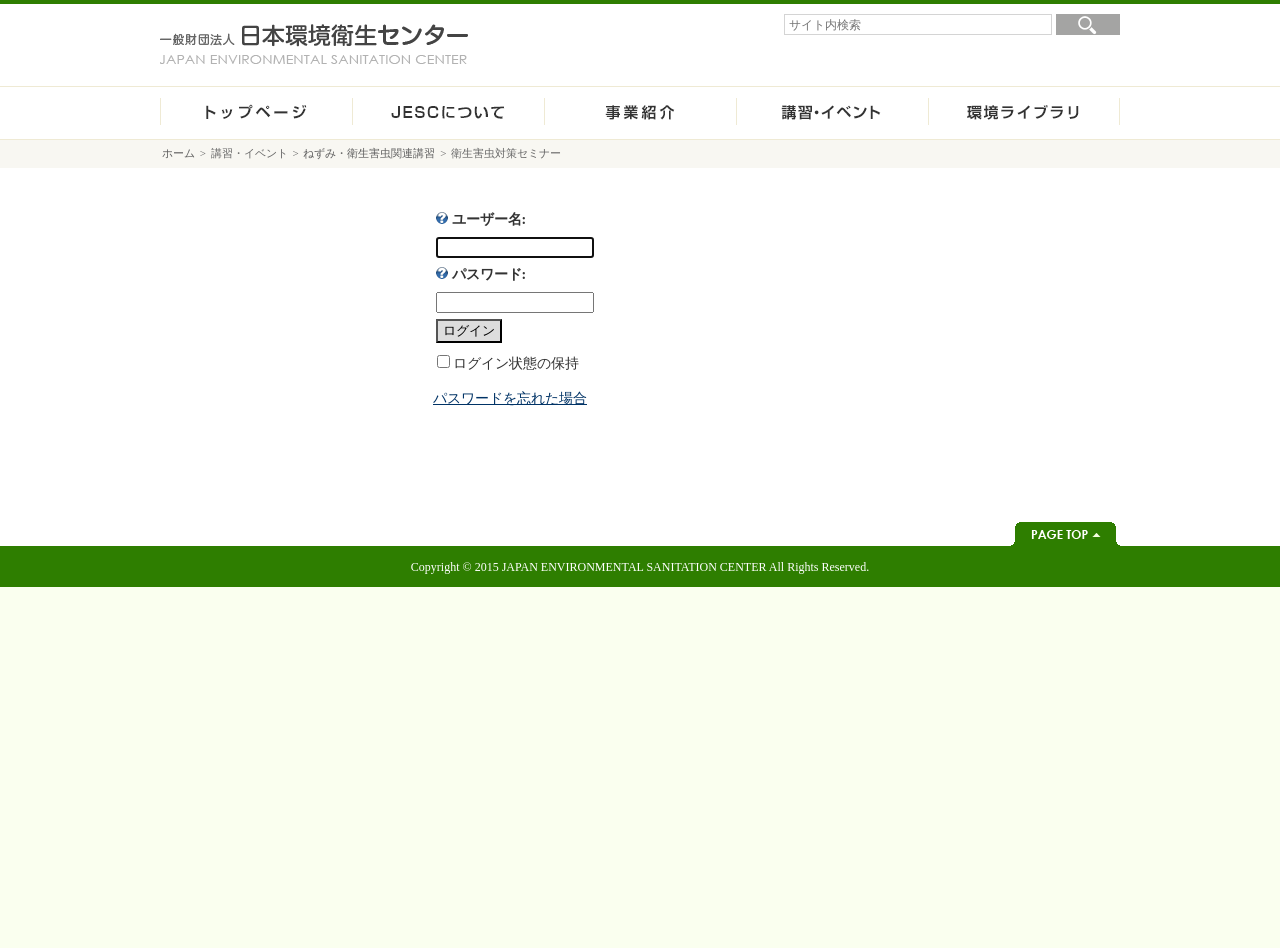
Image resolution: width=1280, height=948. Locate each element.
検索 (1088, 24)
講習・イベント (832, 113)
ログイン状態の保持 (516, 363)
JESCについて (448, 113)
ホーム (256, 113)
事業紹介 (640, 113)
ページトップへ (1065, 534)
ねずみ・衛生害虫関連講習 (369, 153)
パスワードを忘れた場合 (510, 398)
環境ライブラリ (1024, 113)
